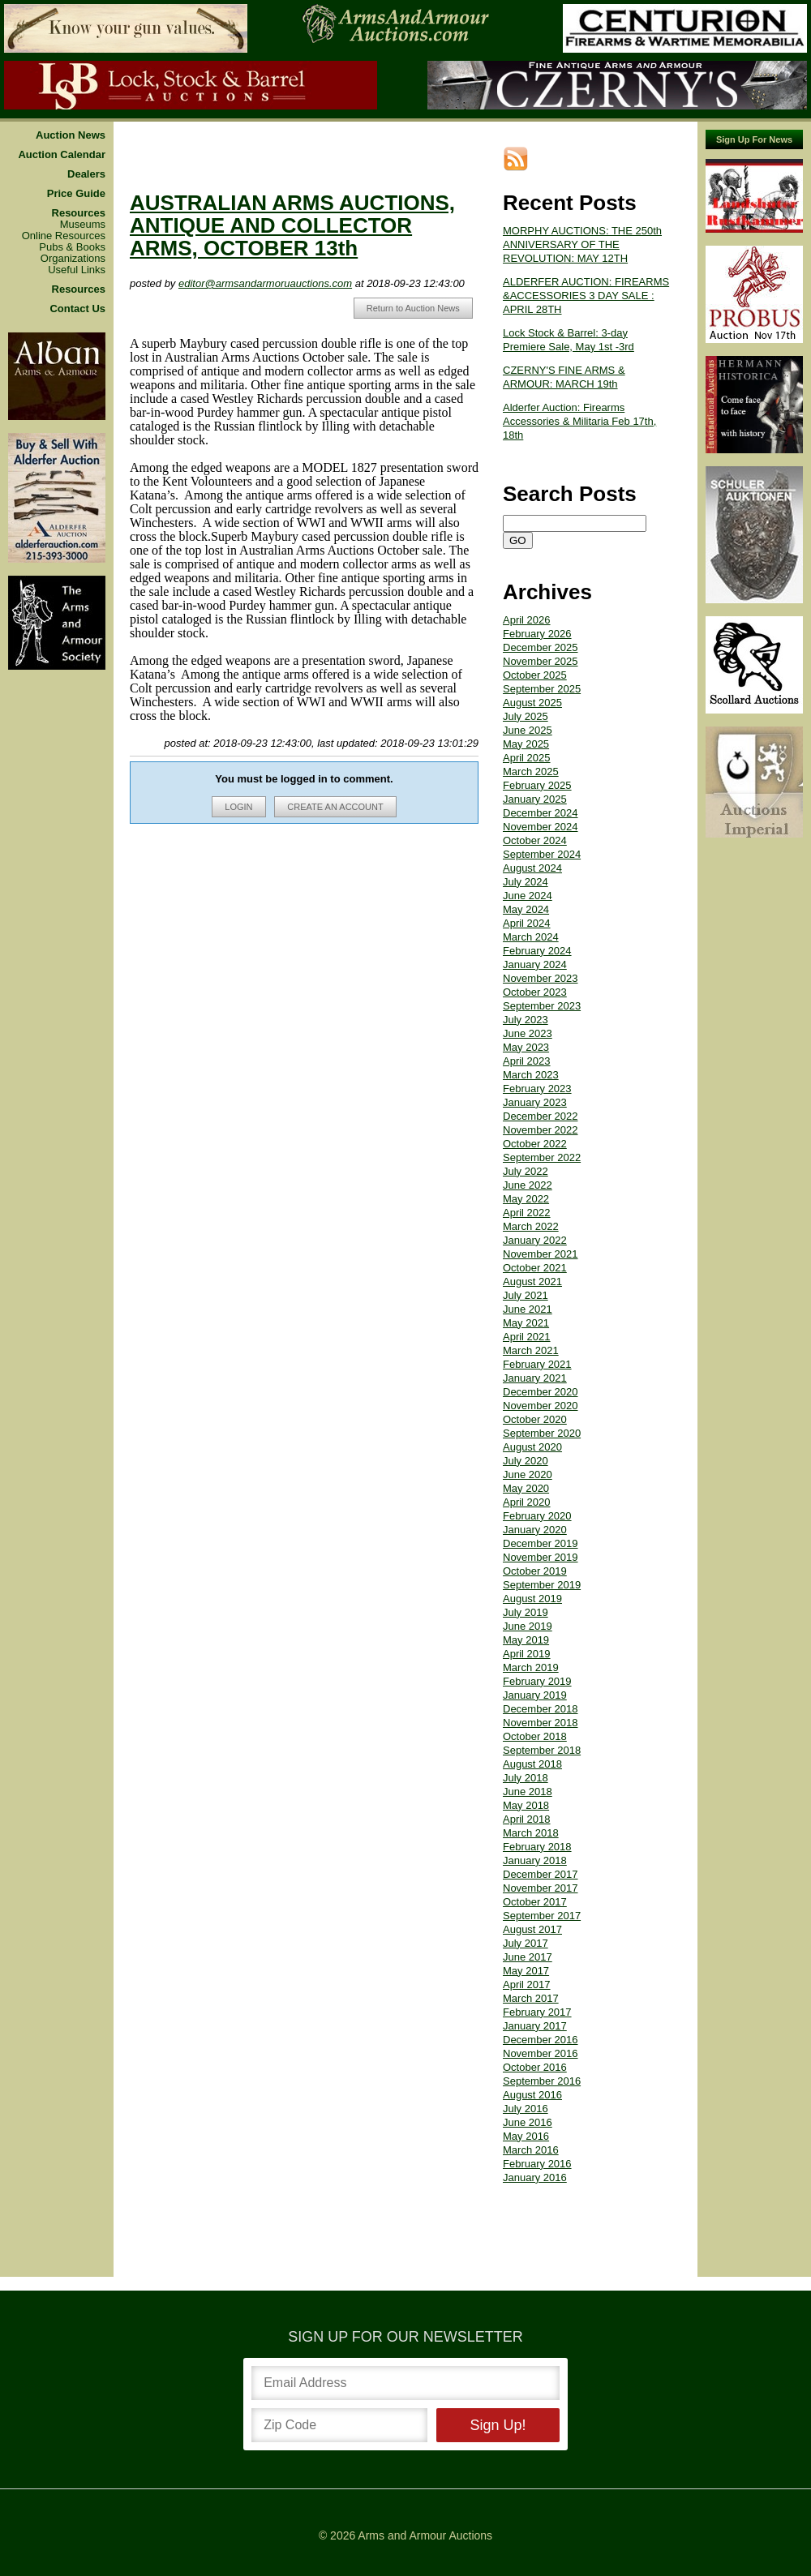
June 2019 (527, 1613)
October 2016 (535, 2054)
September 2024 (542, 841)
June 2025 (527, 717)
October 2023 (535, 979)
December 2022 (540, 1103)
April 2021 (527, 1324)
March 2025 (531, 758)
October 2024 (535, 827)
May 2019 (526, 1627)
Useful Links (76, 257)
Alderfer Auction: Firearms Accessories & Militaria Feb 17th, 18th (579, 408)
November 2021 (540, 1241)
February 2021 (537, 1351)
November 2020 (540, 1393)
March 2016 (531, 2137)
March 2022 (531, 1213)
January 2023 (535, 1089)
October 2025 (535, 662)
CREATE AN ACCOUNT (343, 807)
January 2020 (535, 1517)
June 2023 (527, 1020)
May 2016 (526, 2123)
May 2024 (526, 896)
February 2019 (537, 1668)
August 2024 (532, 855)
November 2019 (540, 1544)
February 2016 (537, 2151)
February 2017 (537, 1999)
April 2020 (527, 1489)
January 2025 (535, 786)
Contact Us (77, 296)
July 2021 (525, 1282)
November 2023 (540, 965)
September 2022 (542, 1144)
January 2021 (535, 1365)
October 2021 (535, 1255)
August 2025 (532, 690)
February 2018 (537, 1834)
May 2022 (526, 1186)
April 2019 (527, 1641)
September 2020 (542, 1420)
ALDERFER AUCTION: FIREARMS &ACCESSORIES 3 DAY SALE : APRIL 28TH (586, 282)
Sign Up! (498, 2412)
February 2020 (537, 1503)
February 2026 (537, 621)
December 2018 (540, 1696)
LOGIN (246, 807)
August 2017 (532, 1916)
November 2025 (540, 648)
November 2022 (540, 1117)
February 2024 (537, 938)
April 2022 (527, 1200)
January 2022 (535, 1227)
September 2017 (542, 1903)
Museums (82, 211)
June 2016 (527, 2109)
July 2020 (525, 1448)
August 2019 (532, 1585)
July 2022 (525, 1158)
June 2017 (527, 1944)
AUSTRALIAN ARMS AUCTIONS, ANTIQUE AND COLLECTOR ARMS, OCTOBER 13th (308, 212)
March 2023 (531, 1062)
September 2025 (542, 676)
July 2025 (525, 703)
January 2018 (535, 1847)
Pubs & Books (72, 234)
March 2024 (531, 924)
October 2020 (535, 1406)
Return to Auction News (413, 309)
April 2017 (527, 1971)
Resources (78, 200)
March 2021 (531, 1337)
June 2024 (527, 883)
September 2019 (542, 1572)
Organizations (73, 245)
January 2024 (535, 951)
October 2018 (535, 1723)
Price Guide (76, 180)
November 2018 (540, 1710)
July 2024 (525, 869)
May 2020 (526, 1475)
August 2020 (532, 1434)
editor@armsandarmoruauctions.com (281, 270)
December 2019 (540, 1530)
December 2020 (540, 1379)
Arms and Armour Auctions (425, 2522)
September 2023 (542, 993)
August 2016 (532, 2082)
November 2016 (540, 2040)
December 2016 (540, 2027)
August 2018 (532, 1751)
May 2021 (526, 1310)
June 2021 (527, 1296)
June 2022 (527, 1172)
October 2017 (535, 1889)
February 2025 (537, 772)
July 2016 (525, 2096)
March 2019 (531, 1654)
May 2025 (526, 731)
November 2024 (540, 814)
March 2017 (531, 1985)
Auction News (70, 122)
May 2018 (526, 1792)
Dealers (86, 161)
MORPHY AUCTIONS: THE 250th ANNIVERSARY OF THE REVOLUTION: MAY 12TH (582, 231)
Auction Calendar (61, 142)
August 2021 (532, 1268)
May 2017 (526, 1958)
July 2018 (525, 1765)
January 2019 (535, 1682)
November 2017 (540, 1875)
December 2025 (540, 634)
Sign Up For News (754, 126)
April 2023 (527, 1048)
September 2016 (542, 2068)
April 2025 (527, 745)
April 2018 (527, 1806)
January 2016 (535, 2164)
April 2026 (527, 607)
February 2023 (537, 1075)
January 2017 (535, 2013)
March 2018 (531, 1820)
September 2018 (542, 1737)
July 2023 (525, 1007)
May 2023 (526, 1034)
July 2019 (525, 1599)
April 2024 (527, 910)
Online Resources (63, 223)
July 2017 (525, 1930)
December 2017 (540, 1861)
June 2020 (527, 1461)
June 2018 (527, 1778)
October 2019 (535, 1558)
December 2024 (540, 800)
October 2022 (535, 1131)
